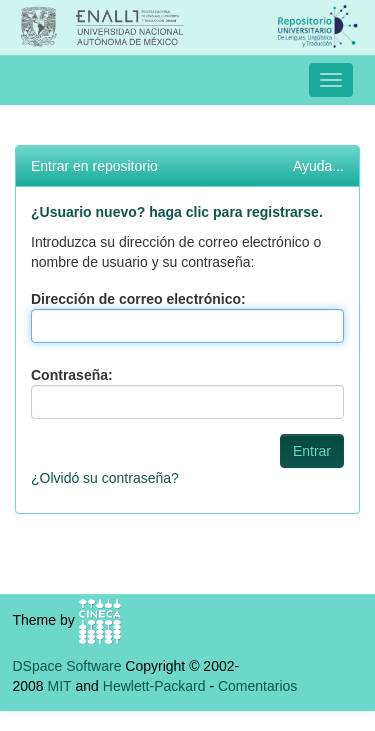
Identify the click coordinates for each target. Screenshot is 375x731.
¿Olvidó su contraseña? (105, 478)
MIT (60, 686)
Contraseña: (72, 375)
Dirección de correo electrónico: (138, 299)
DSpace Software (67, 666)
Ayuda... (318, 166)
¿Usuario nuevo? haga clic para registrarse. (177, 212)
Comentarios (257, 686)
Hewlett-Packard (154, 686)
